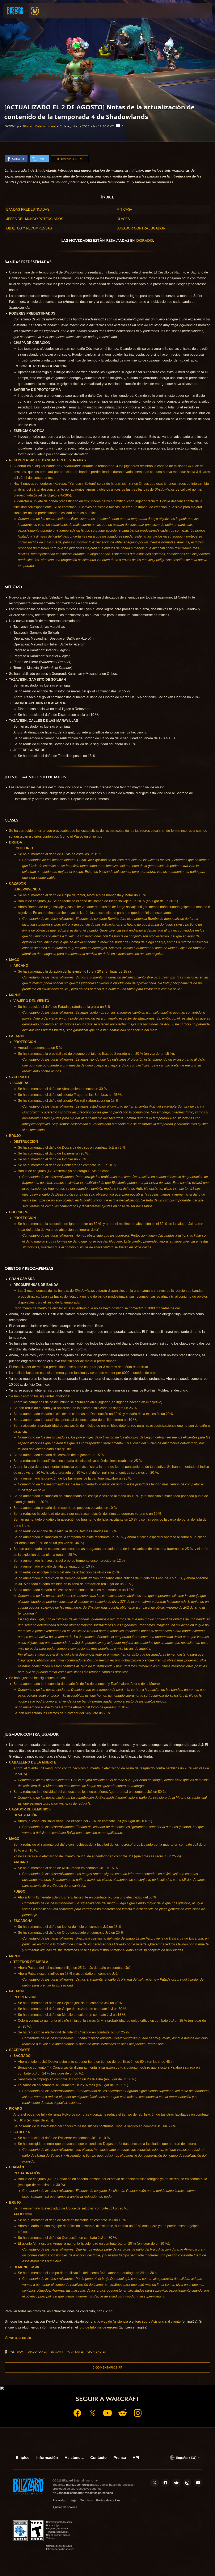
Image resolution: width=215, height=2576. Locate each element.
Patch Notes (75, 2351)
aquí (112, 2311)
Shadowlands (37, 2351)
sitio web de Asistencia (111, 2321)
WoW (20, 2351)
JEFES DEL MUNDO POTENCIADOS (34, 219)
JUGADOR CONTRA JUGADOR (141, 228)
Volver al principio (18, 2337)
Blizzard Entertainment (39, 126)
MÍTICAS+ (124, 209)
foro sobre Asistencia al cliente (158, 2321)
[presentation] (16, 10)
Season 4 (57, 2351)
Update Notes (96, 2351)
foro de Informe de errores (98, 2327)
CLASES (123, 219)
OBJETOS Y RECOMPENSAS (29, 228)
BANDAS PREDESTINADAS (27, 209)
